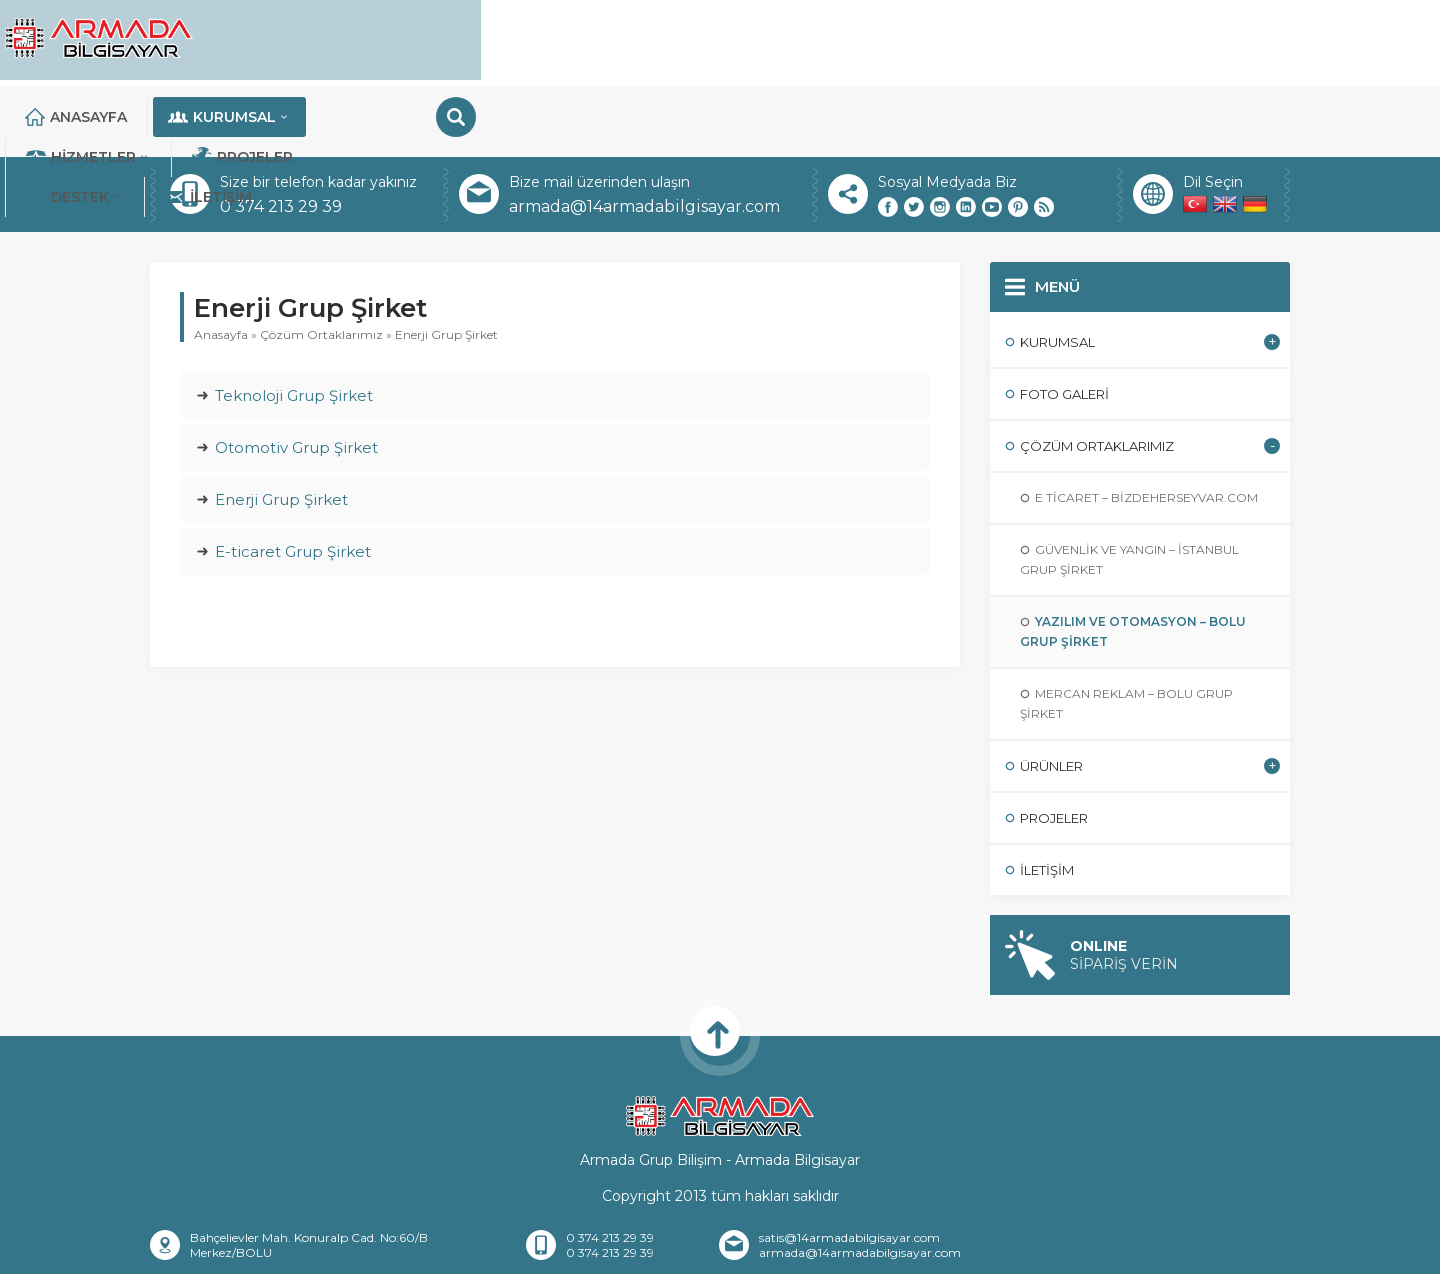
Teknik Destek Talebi (1072, 1250)
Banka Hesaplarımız (738, 1250)
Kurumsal (593, 40)
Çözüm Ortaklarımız (321, 263)
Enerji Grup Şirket (281, 428)
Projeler (912, 40)
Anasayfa (440, 40)
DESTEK (1053, 40)
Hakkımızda (425, 1250)
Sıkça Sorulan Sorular (904, 1250)
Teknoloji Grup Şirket (294, 324)
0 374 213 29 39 (281, 135)
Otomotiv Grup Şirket (296, 376)
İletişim (1186, 40)
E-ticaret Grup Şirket (293, 480)
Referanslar (530, 1250)
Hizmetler (758, 40)
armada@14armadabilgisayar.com (644, 135)
